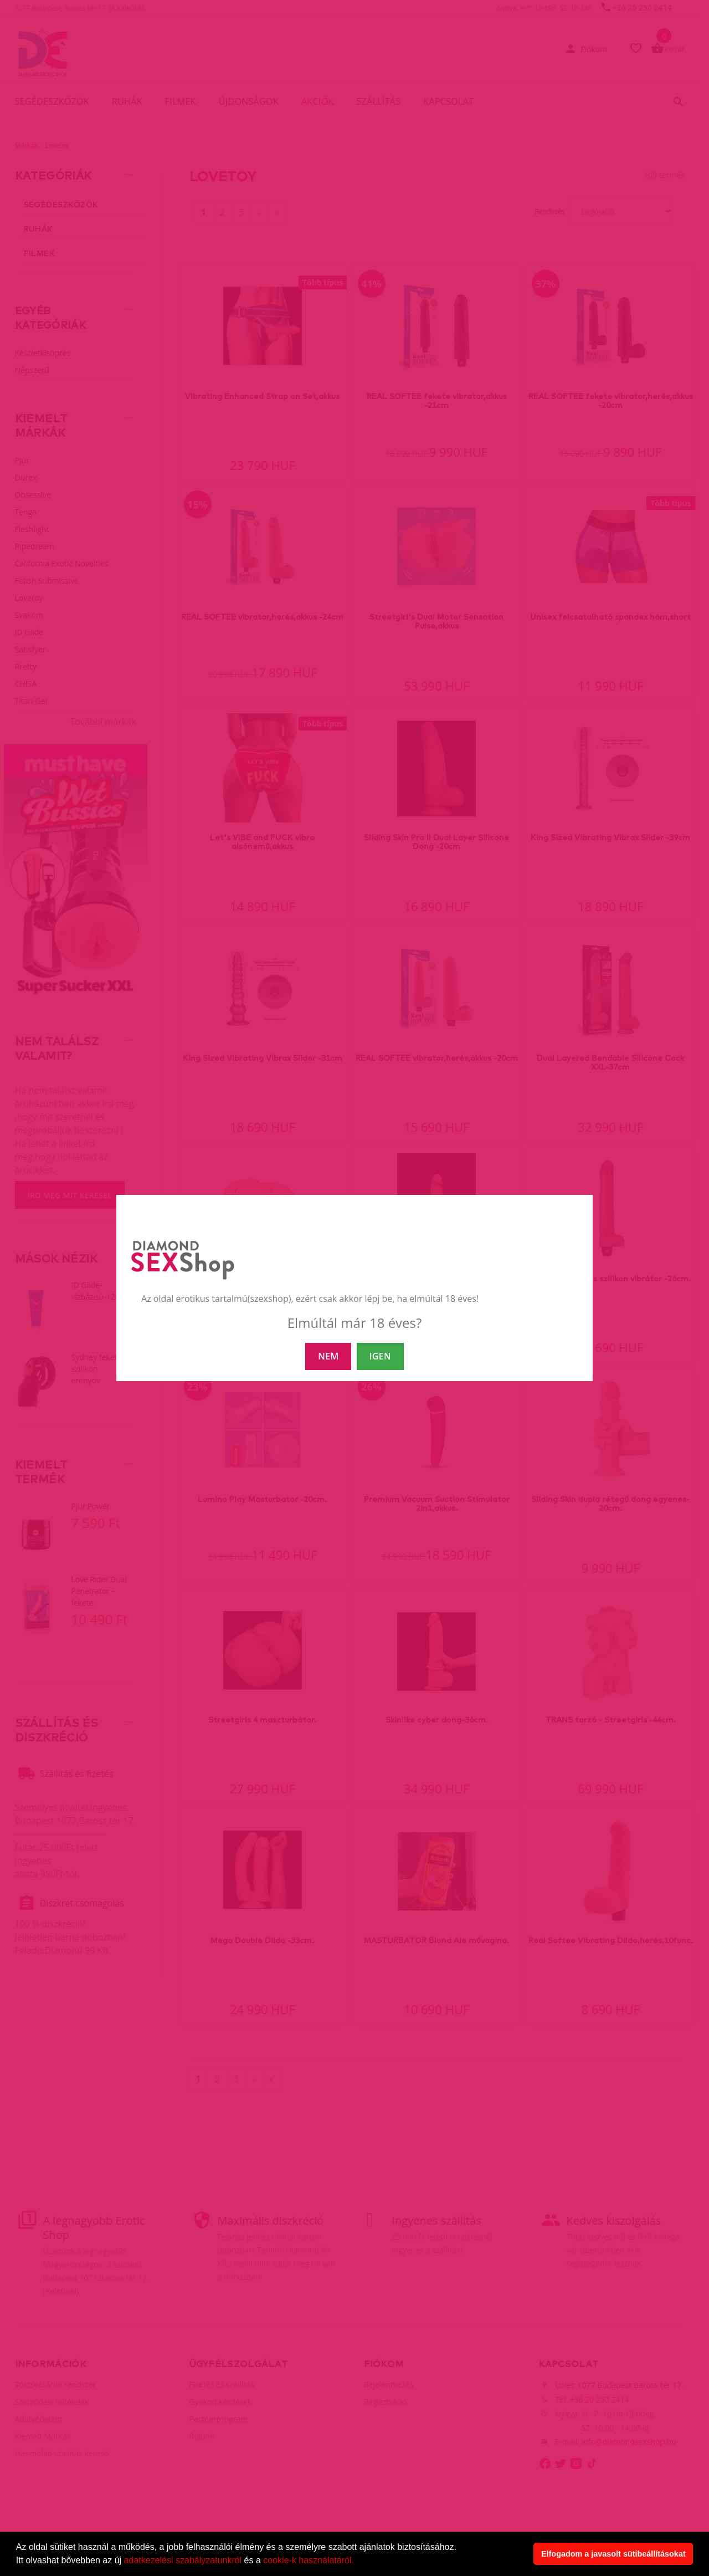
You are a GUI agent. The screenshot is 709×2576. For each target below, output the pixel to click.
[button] (357, 2561)
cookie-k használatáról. (308, 2560)
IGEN (380, 1356)
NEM (328, 1356)
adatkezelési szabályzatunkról (183, 2560)
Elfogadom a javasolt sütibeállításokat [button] (613, 2553)
